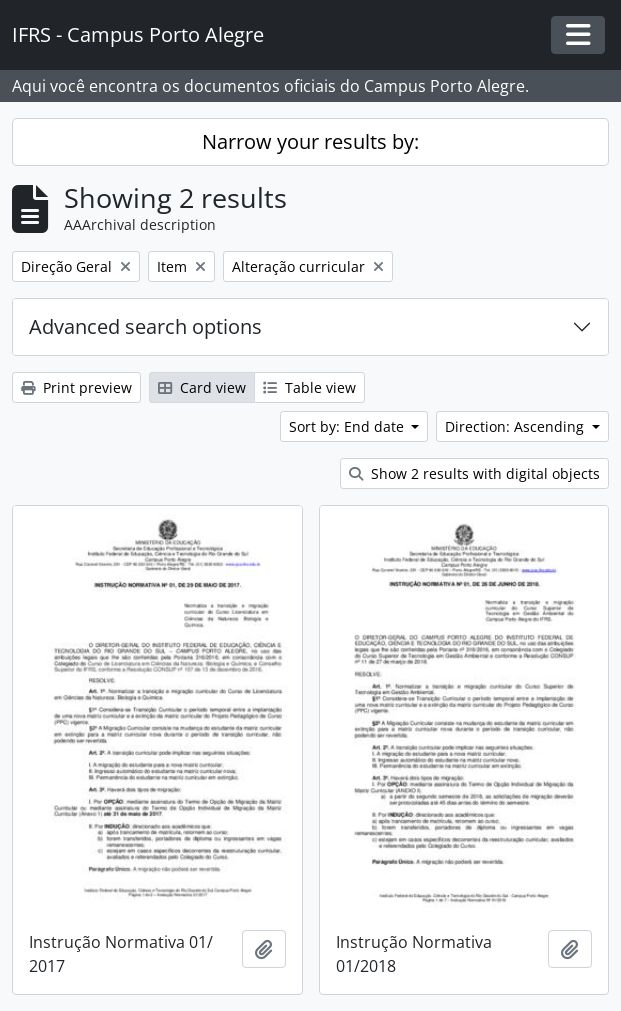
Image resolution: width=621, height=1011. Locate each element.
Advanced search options (145, 326)
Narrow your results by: (310, 141)
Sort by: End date (348, 426)
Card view (202, 387)
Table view (309, 387)
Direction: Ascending (516, 426)
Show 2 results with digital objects (474, 473)
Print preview (76, 387)
